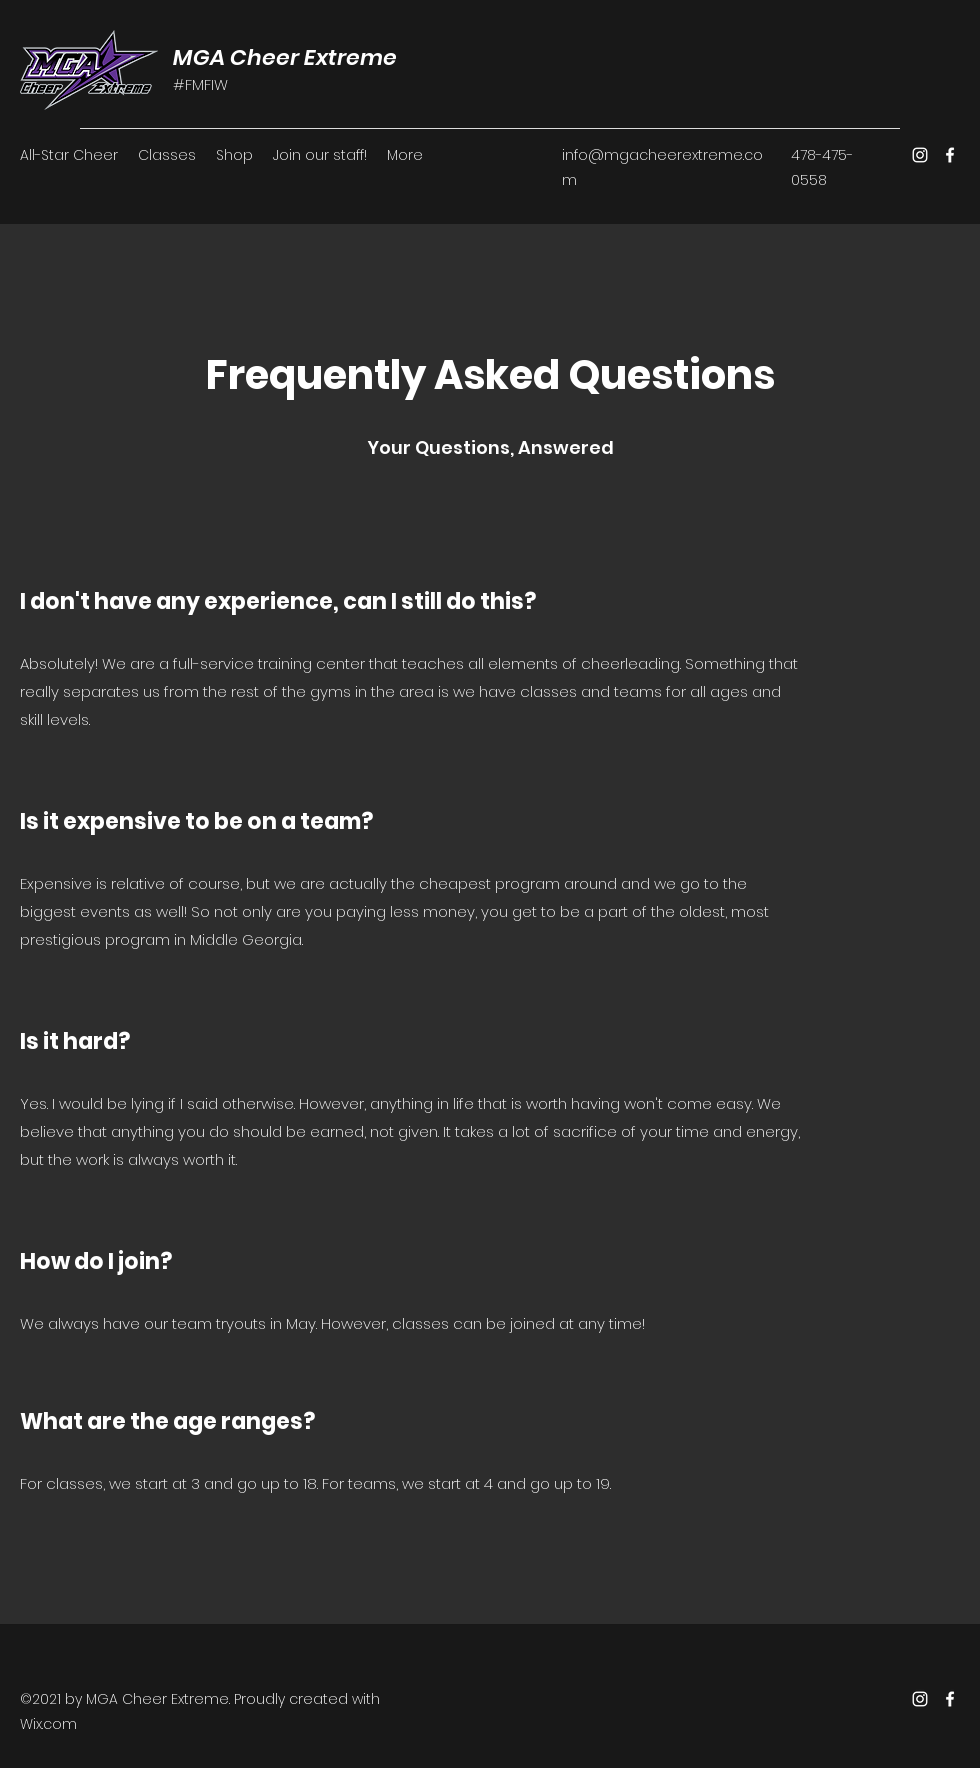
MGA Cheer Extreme (285, 57)
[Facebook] (950, 155)
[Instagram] (920, 155)
